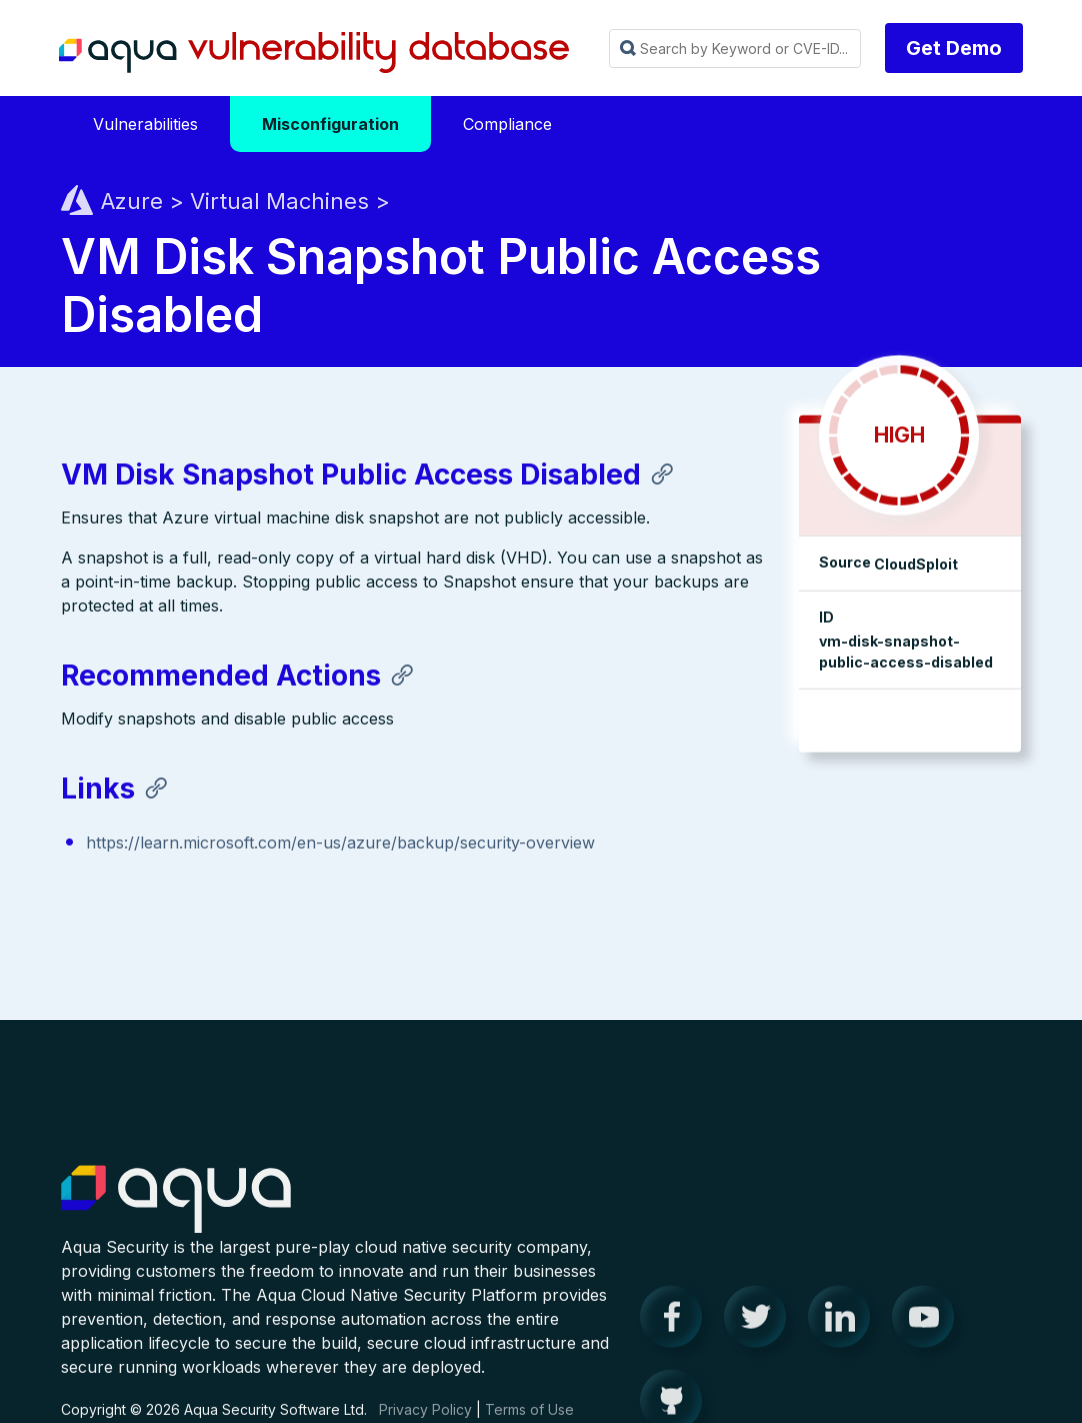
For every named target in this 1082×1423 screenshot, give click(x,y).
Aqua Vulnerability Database (314, 53)
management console (896, 730)
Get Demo (954, 48)
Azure (132, 202)
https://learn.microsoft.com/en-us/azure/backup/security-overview (340, 853)
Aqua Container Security (176, 1216)
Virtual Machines (279, 202)
